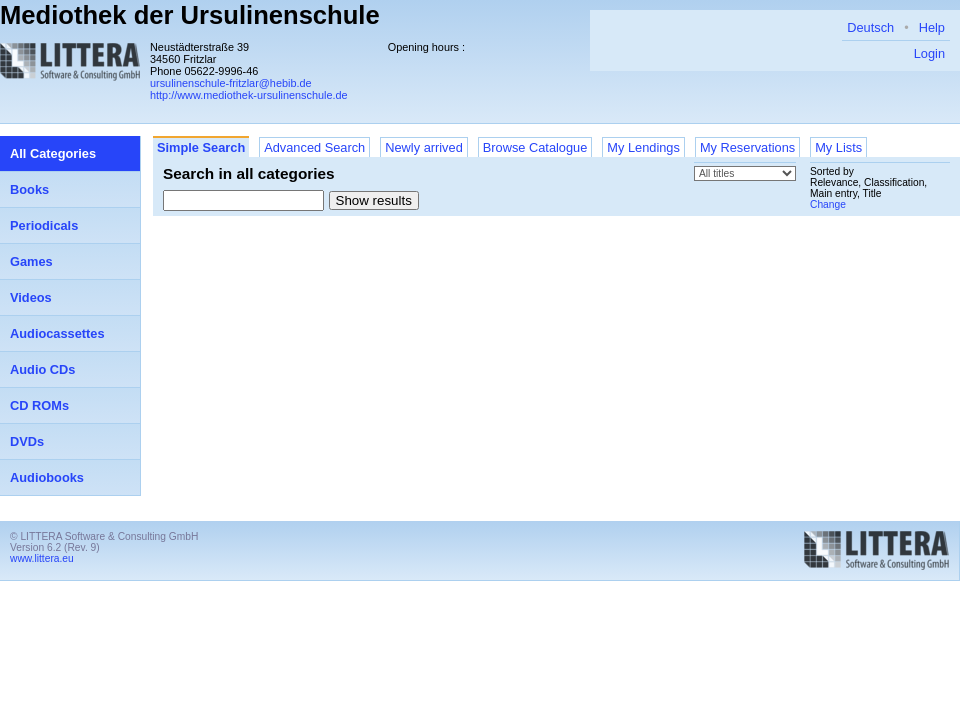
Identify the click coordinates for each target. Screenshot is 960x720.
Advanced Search (314, 147)
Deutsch (870, 27)
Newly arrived (424, 147)
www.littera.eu (42, 558)
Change (828, 204)
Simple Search (201, 147)
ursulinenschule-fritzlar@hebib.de (231, 83)
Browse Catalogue (535, 147)
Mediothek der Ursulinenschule (190, 15)
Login (929, 53)
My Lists (838, 147)
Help (932, 27)
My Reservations (747, 147)
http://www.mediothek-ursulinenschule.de (249, 95)
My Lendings (643, 147)
